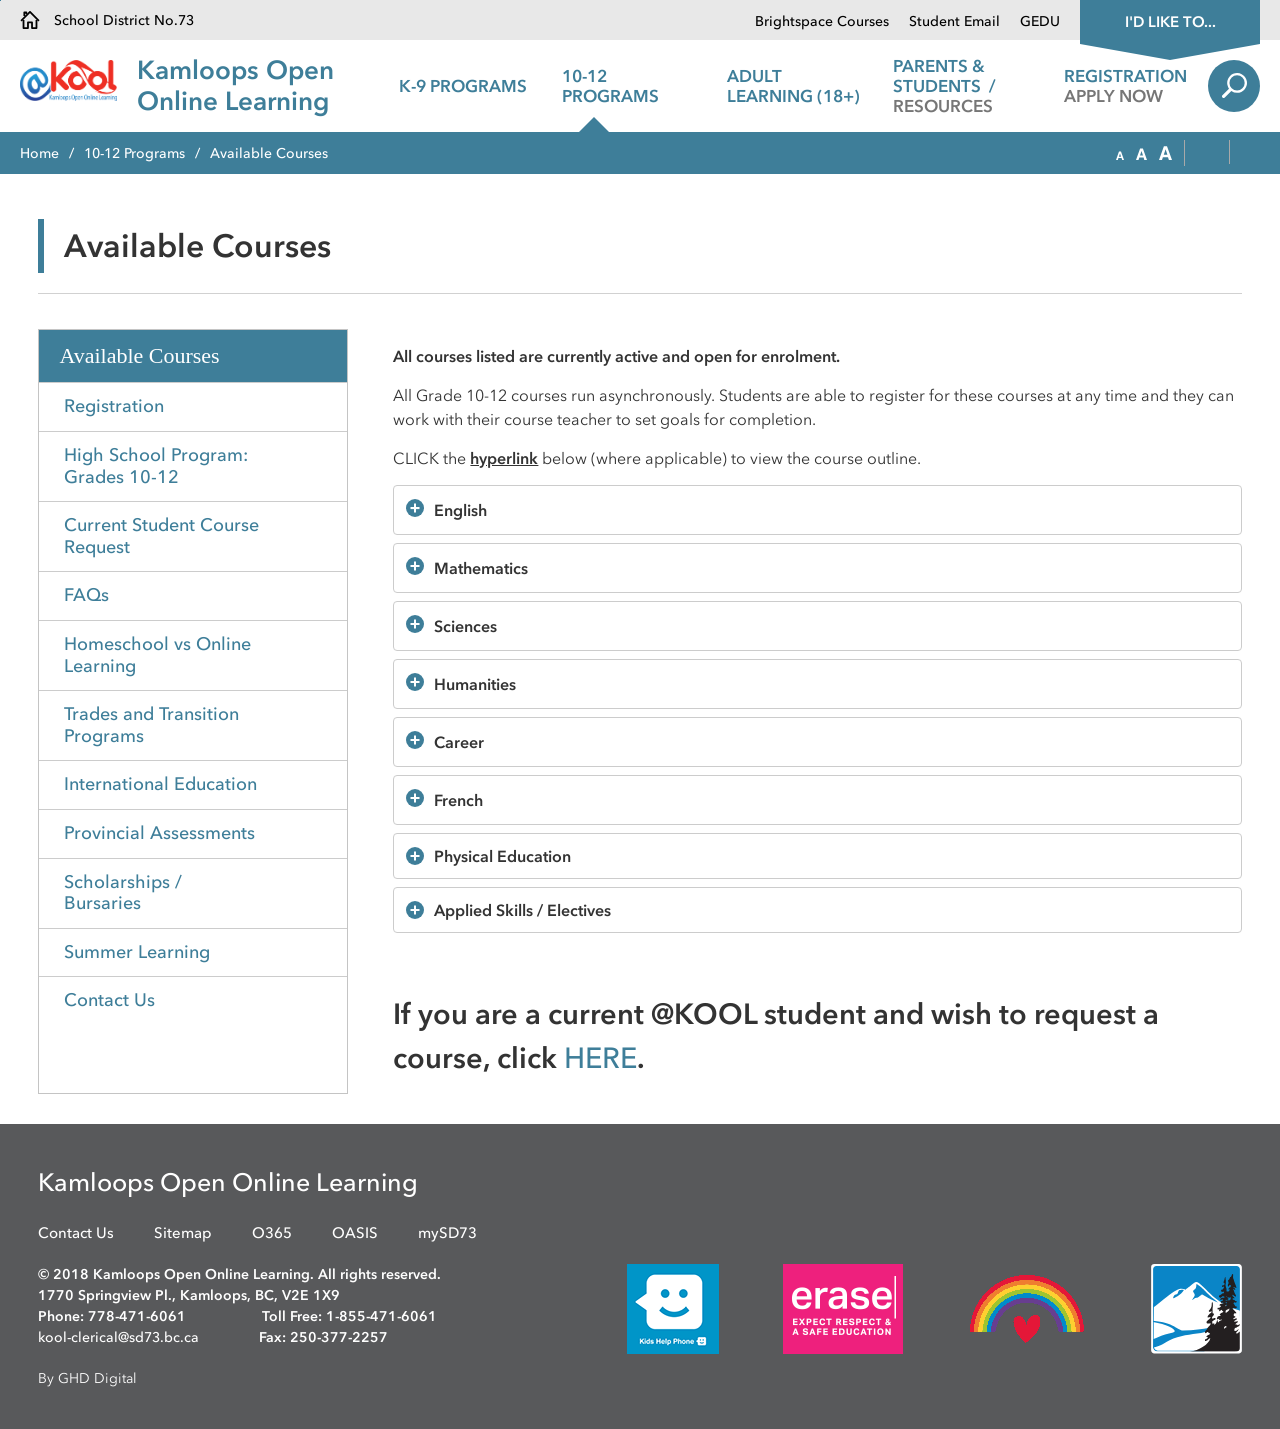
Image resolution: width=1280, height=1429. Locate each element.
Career (459, 742)
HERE (600, 1057)
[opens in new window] (643, 1308)
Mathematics (481, 568)
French (458, 800)
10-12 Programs (134, 153)
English (460, 510)
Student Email (954, 21)
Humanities (475, 684)
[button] (1120, 154)
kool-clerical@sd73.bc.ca (118, 1337)
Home (39, 153)
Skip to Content (0, 0)
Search (1234, 86)
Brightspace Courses (822, 21)
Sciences (465, 626)
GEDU (1040, 21)
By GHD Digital (87, 1378)
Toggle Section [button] (327, 1001)
